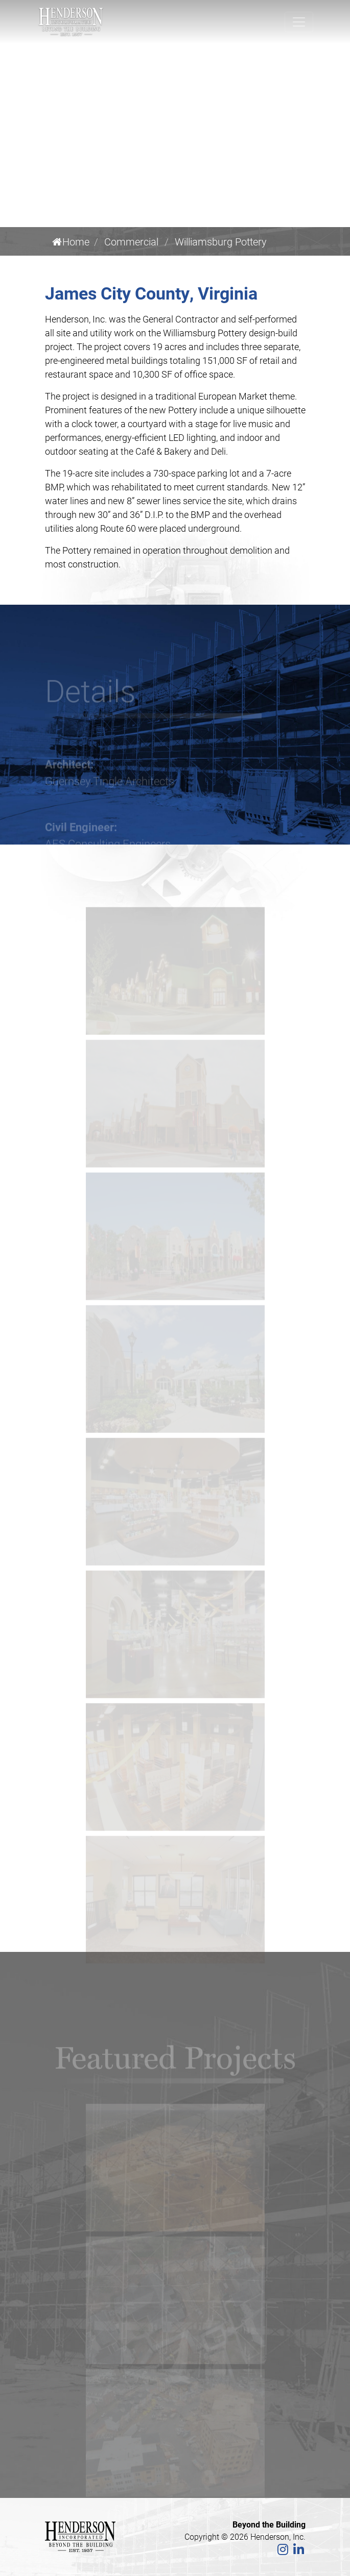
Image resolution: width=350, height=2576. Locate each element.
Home (70, 241)
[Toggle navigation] (299, 22)
